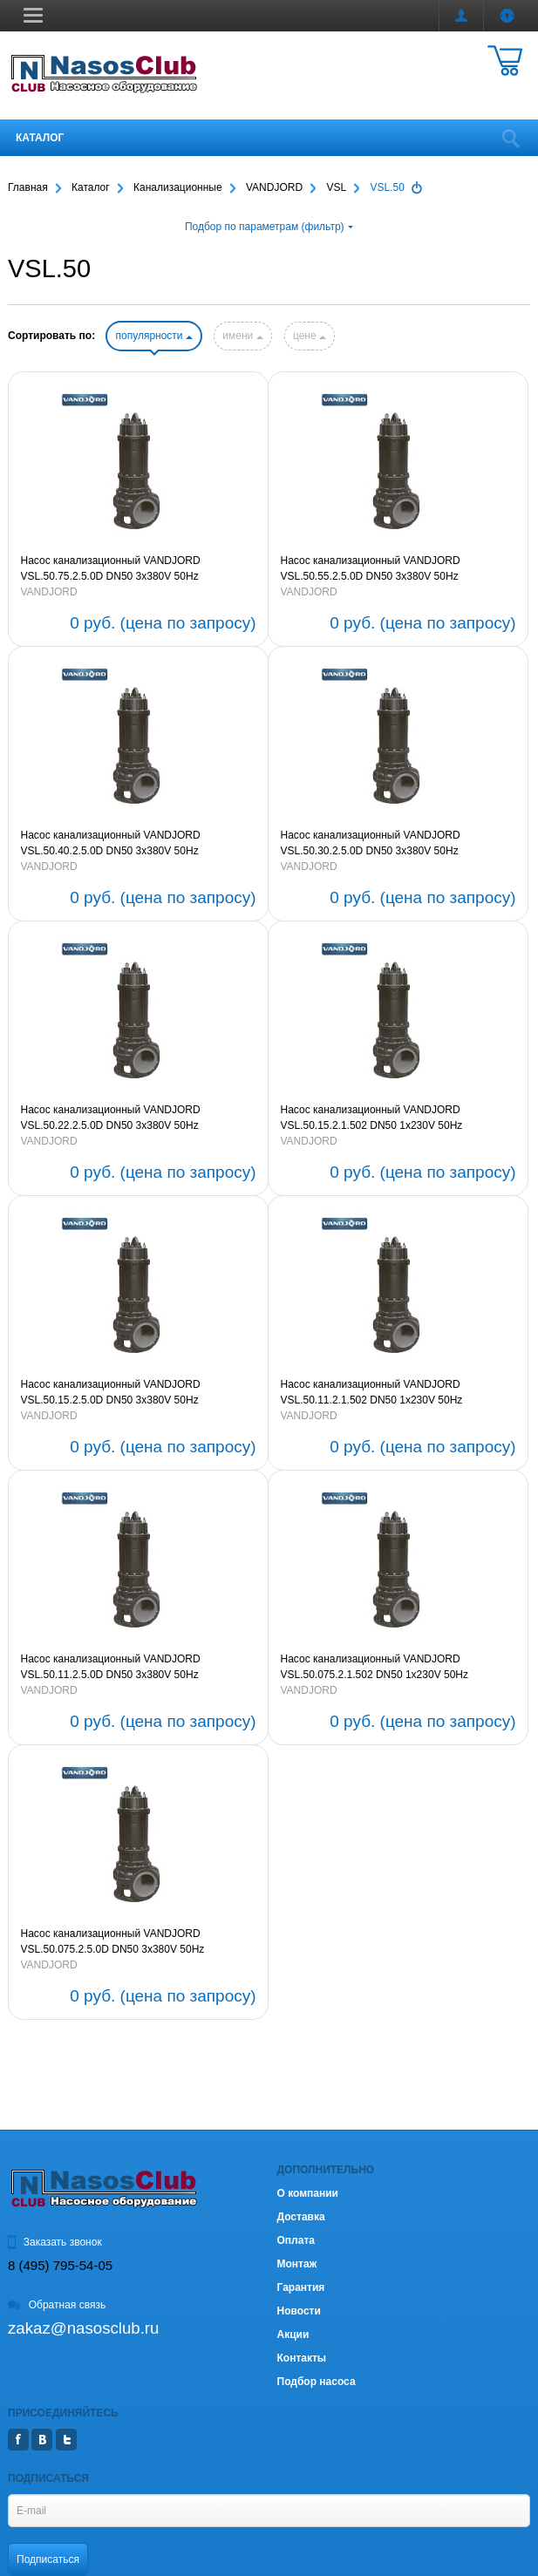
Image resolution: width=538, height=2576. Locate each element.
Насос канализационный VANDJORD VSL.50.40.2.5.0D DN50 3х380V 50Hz (111, 843)
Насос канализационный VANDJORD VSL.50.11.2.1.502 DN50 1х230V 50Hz (372, 1392)
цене (309, 336)
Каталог (40, 138)
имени (242, 336)
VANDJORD (49, 592)
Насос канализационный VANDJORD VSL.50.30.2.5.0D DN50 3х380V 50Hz (370, 843)
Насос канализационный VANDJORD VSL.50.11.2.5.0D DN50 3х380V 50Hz (111, 1667)
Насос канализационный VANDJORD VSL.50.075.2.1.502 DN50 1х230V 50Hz (374, 1667)
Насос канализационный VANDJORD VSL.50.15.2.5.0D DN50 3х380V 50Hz (111, 1392)
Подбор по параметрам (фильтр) (269, 227)
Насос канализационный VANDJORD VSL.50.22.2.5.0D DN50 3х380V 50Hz (111, 1118)
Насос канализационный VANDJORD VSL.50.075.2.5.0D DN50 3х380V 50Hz (113, 1941)
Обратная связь (57, 2305)
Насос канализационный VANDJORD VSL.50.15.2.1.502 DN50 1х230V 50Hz (372, 1118)
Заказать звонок (55, 2242)
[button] (33, 15)
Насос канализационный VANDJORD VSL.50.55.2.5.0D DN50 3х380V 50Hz (370, 568)
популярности (153, 336)
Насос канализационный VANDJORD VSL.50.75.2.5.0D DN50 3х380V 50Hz (111, 568)
